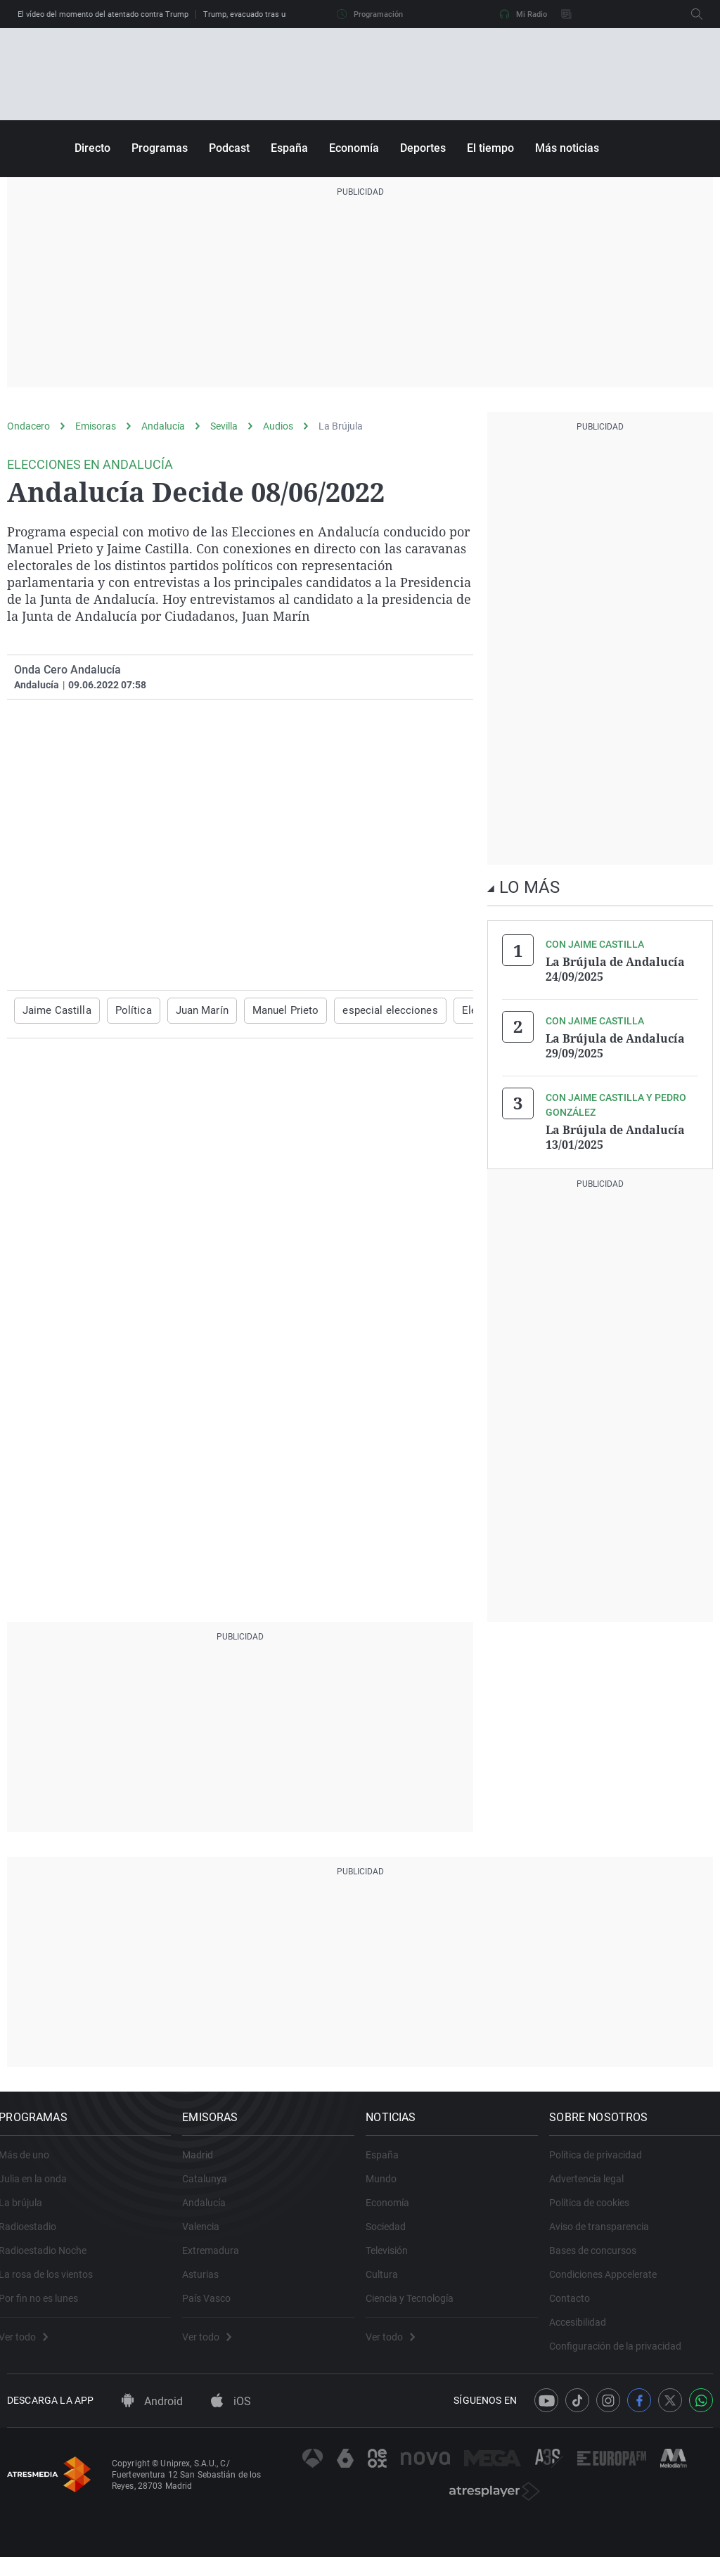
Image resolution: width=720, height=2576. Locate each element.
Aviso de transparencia (607, 2233)
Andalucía (163, 426)
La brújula (29, 2209)
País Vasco (215, 2304)
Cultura (390, 2280)
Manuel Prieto (271, 1010)
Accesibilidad (586, 2328)
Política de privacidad (604, 2161)
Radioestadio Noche (51, 2256)
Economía (354, 148)
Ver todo (31, 2343)
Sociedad (394, 2233)
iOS (231, 2421)
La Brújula (341, 426)
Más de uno (32, 2161)
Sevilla (224, 426)
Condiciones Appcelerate (611, 2280)
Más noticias (567, 148)
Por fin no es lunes (46, 2304)
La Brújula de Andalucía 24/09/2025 (615, 969)
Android (152, 2421)
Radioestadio (36, 2233)
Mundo (389, 2185)
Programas (159, 148)
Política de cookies (598, 2209)
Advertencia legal (595, 2185)
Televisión (395, 2256)
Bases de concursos (601, 2256)
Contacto (578, 2304)
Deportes (423, 148)
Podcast (229, 148)
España (289, 148)
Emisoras (95, 426)
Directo (92, 148)
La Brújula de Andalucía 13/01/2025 (615, 1132)
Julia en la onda (41, 2185)
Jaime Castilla (53, 1010)
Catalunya (213, 2185)
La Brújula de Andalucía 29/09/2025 (615, 1043)
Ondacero (28, 426)
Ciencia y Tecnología (418, 2304)
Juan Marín (191, 1010)
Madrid (206, 2161)
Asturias (209, 2280)
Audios (278, 426)
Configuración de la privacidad (624, 2352)
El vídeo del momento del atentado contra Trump (103, 14)
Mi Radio (523, 14)
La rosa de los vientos (54, 2280)
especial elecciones (367, 1010)
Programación (370, 14)
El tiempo (490, 148)
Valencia (209, 2233)
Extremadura (219, 2256)
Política (125, 1010)
